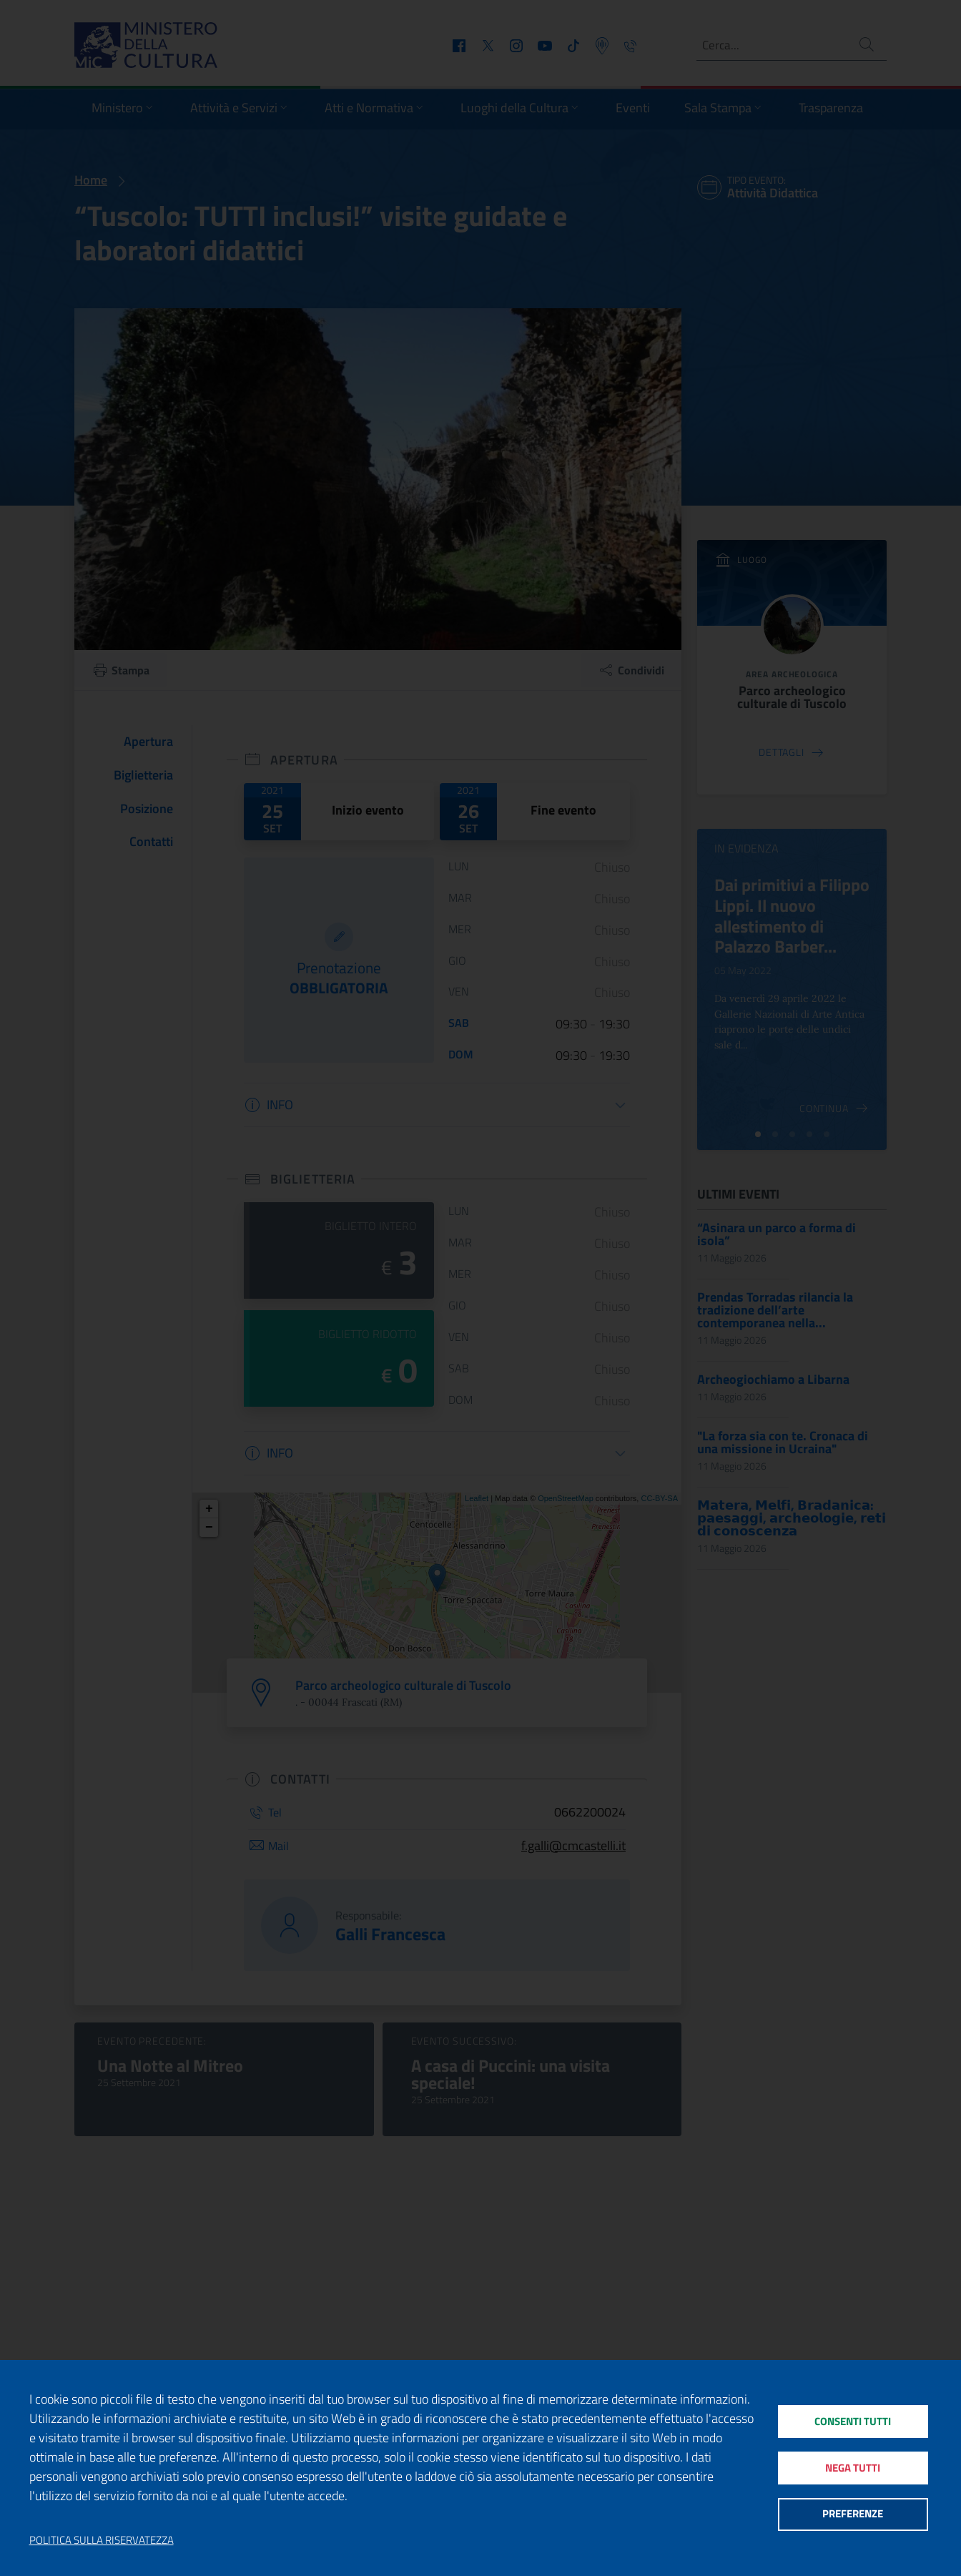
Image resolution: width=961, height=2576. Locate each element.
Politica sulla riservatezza (101, 2540)
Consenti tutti (852, 2420)
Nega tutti (852, 2467)
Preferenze (852, 2515)
